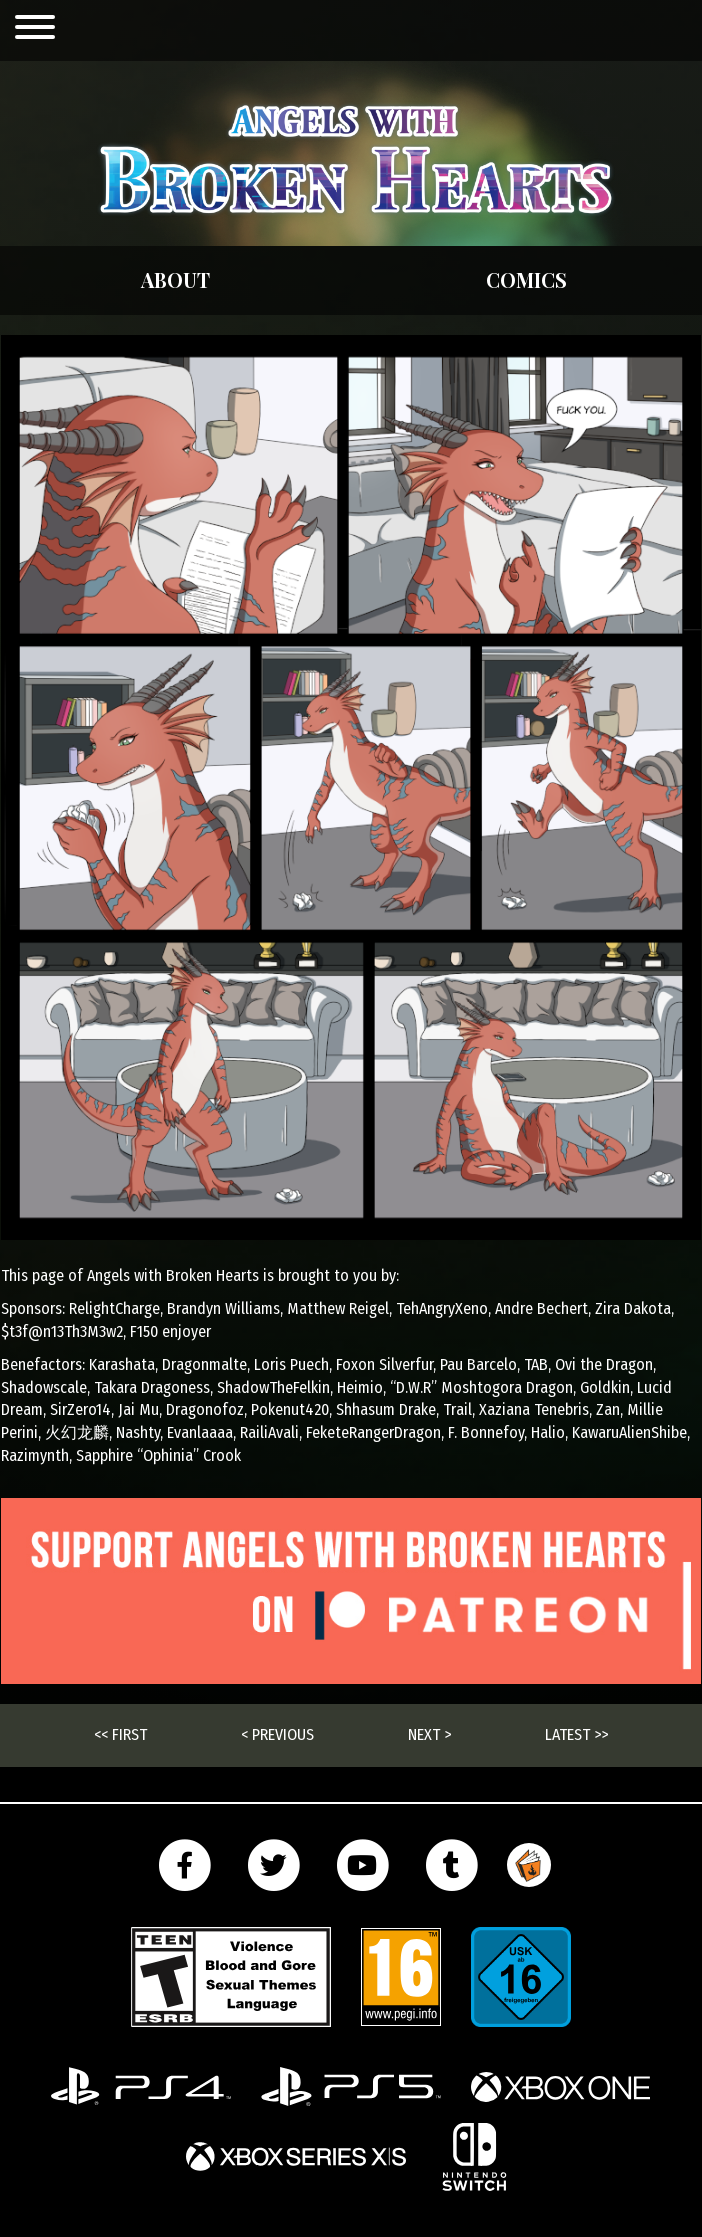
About (175, 279)
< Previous (277, 1734)
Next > (429, 1734)
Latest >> (576, 1734)
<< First (120, 1734)
